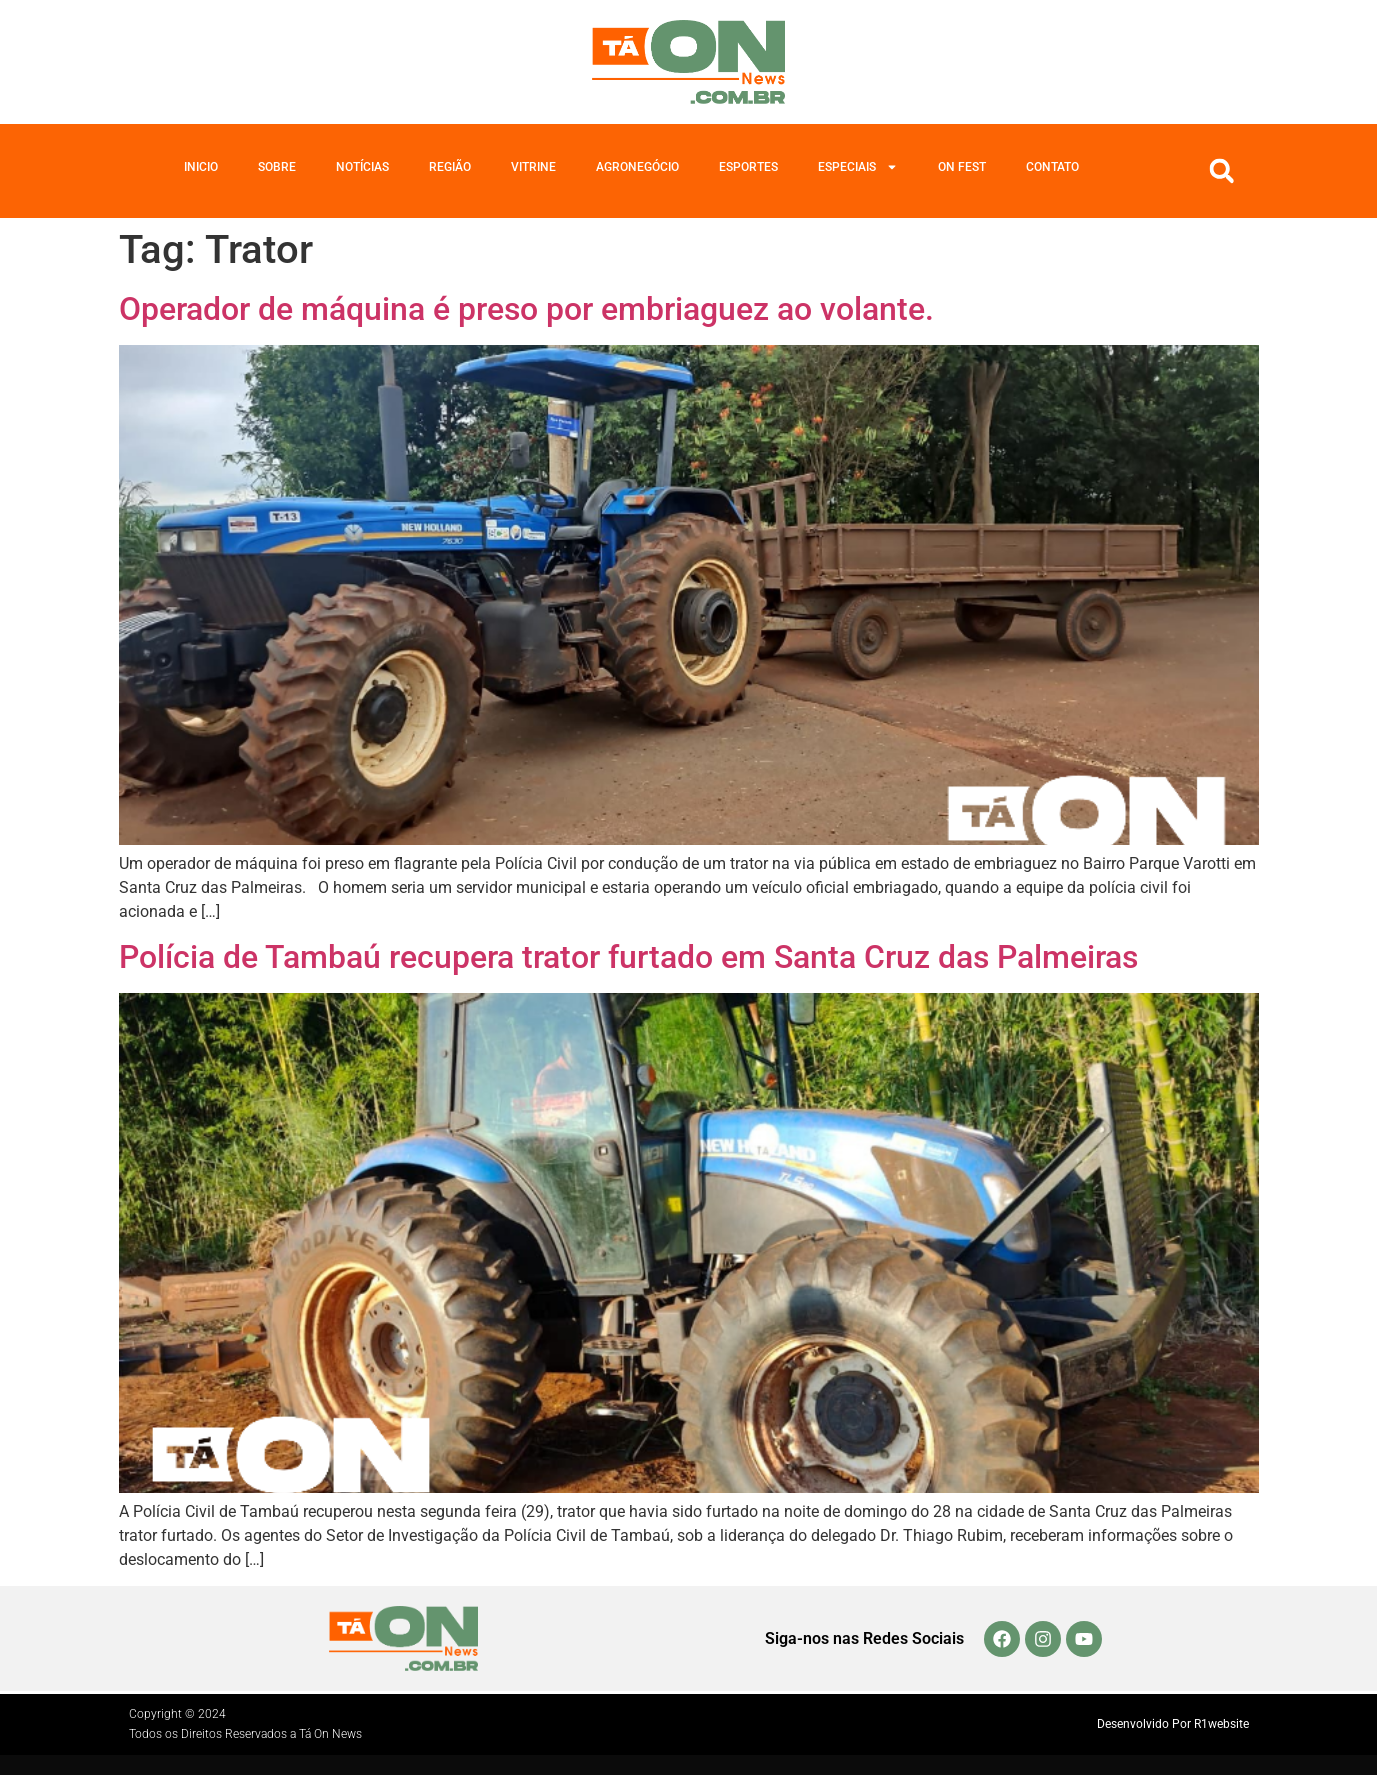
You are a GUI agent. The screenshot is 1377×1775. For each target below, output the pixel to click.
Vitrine (533, 167)
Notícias (362, 167)
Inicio (201, 167)
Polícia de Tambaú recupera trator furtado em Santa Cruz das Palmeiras (628, 957)
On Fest (962, 167)
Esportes (748, 167)
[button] (1222, 171)
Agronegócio (637, 167)
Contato (1052, 167)
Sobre (277, 167)
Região (450, 167)
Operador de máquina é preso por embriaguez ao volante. (530, 309)
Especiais (858, 167)
